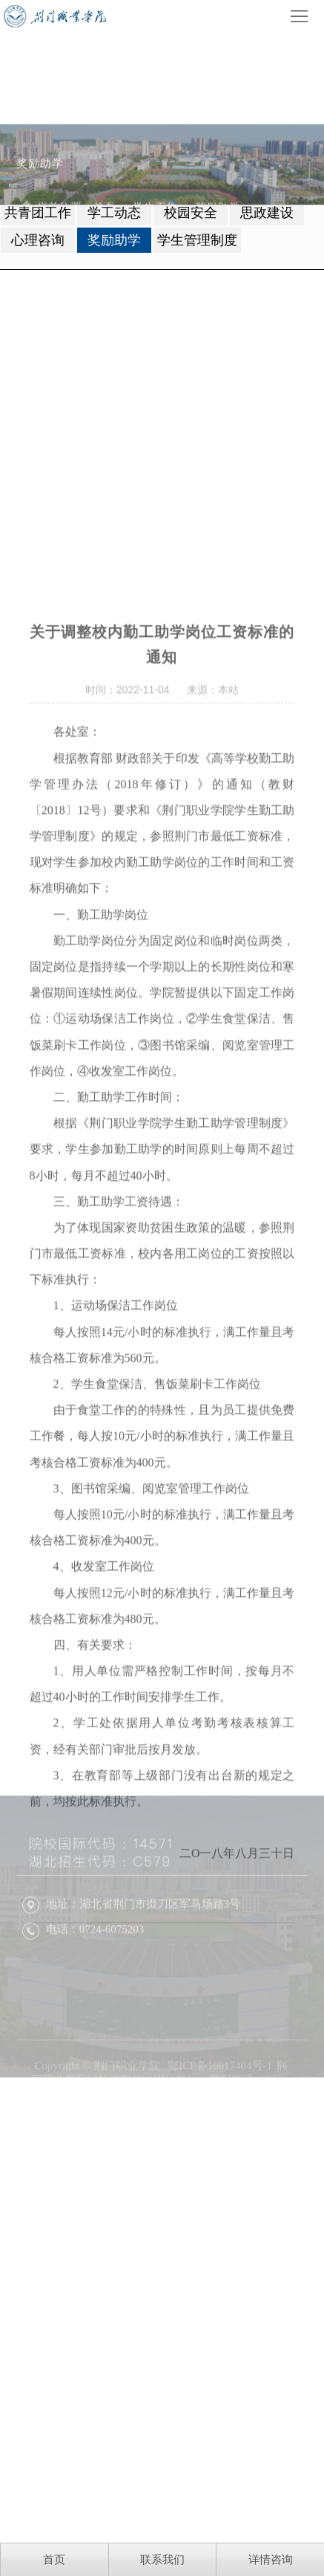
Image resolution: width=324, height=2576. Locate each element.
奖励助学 (114, 240)
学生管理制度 (197, 240)
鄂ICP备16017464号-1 (220, 2137)
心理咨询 (38, 240)
